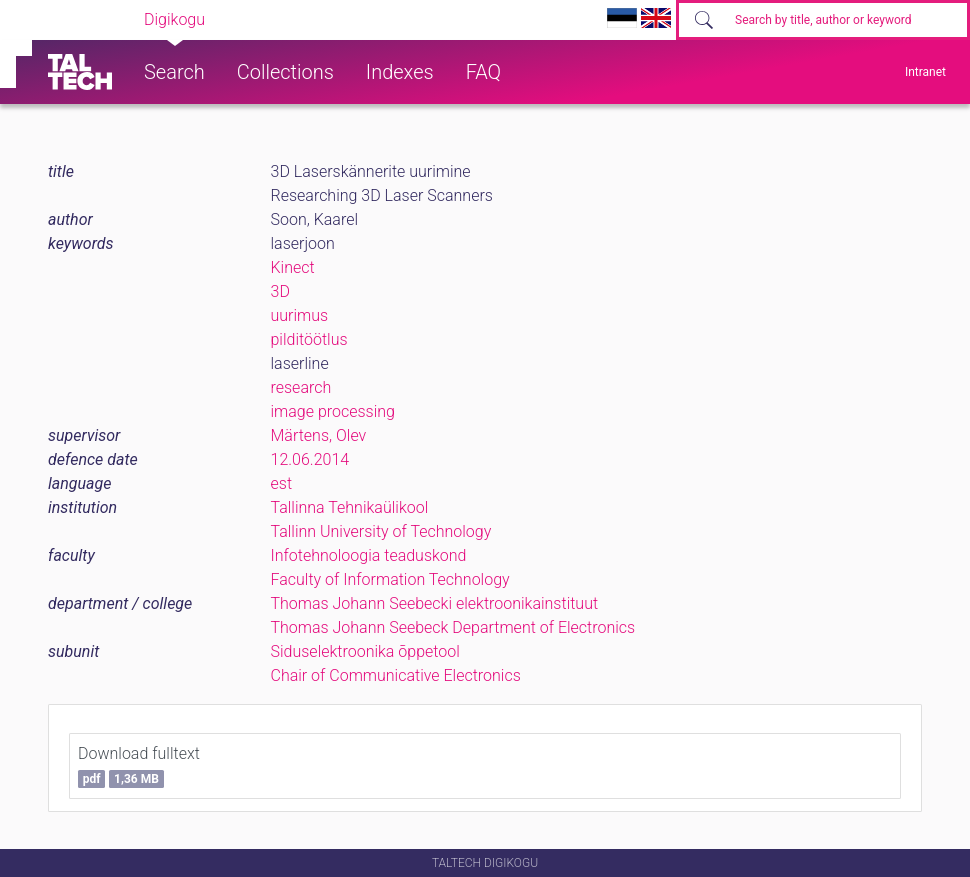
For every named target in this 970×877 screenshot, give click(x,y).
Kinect (293, 267)
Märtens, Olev (319, 435)
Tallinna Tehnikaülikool (350, 507)
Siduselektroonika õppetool (365, 651)
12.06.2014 (310, 459)
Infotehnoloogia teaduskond (369, 555)
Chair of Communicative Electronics (396, 675)
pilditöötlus (309, 339)
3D (280, 291)
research (301, 387)
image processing (333, 411)
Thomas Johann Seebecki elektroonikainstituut (435, 603)
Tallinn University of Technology (381, 531)
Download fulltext (139, 766)
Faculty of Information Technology (390, 579)
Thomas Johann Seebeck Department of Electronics (453, 627)
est (282, 483)
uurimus (300, 315)
